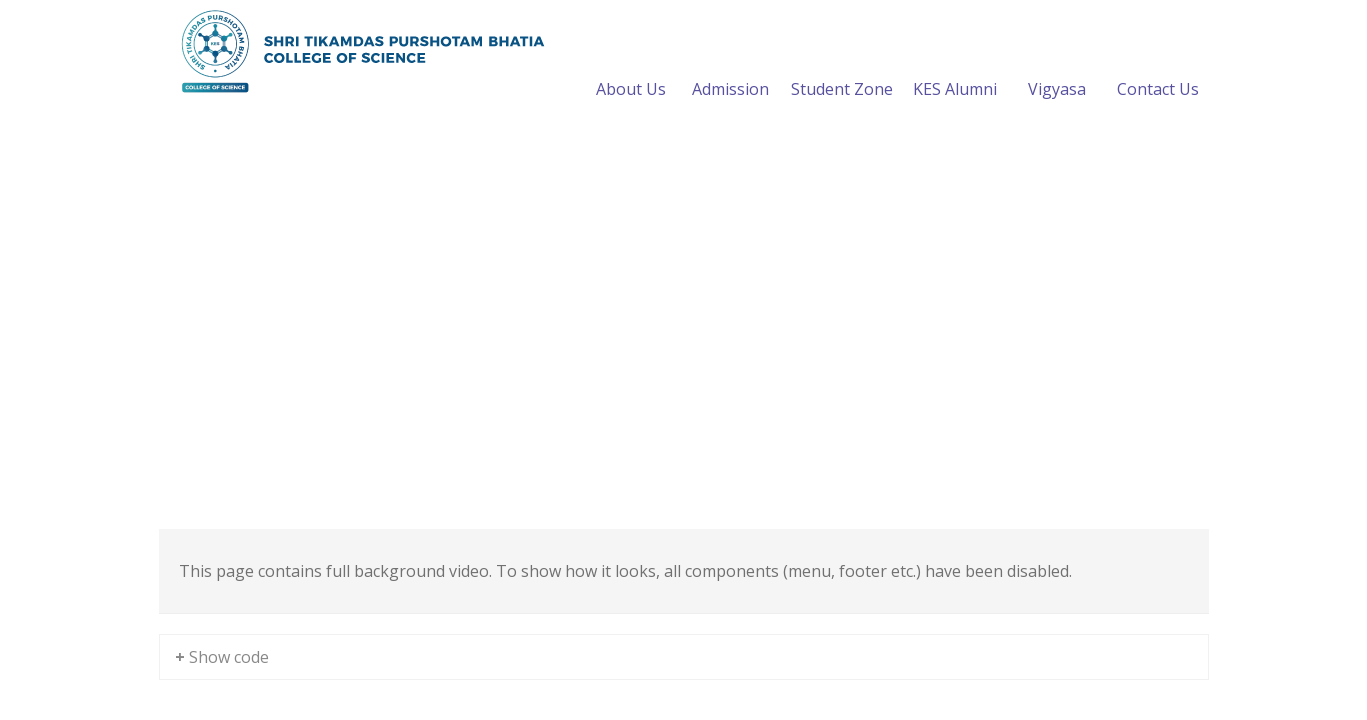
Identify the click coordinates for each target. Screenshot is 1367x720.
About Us (631, 65)
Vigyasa (1057, 65)
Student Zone (842, 65)
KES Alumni (955, 65)
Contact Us (1158, 65)
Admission (730, 65)
